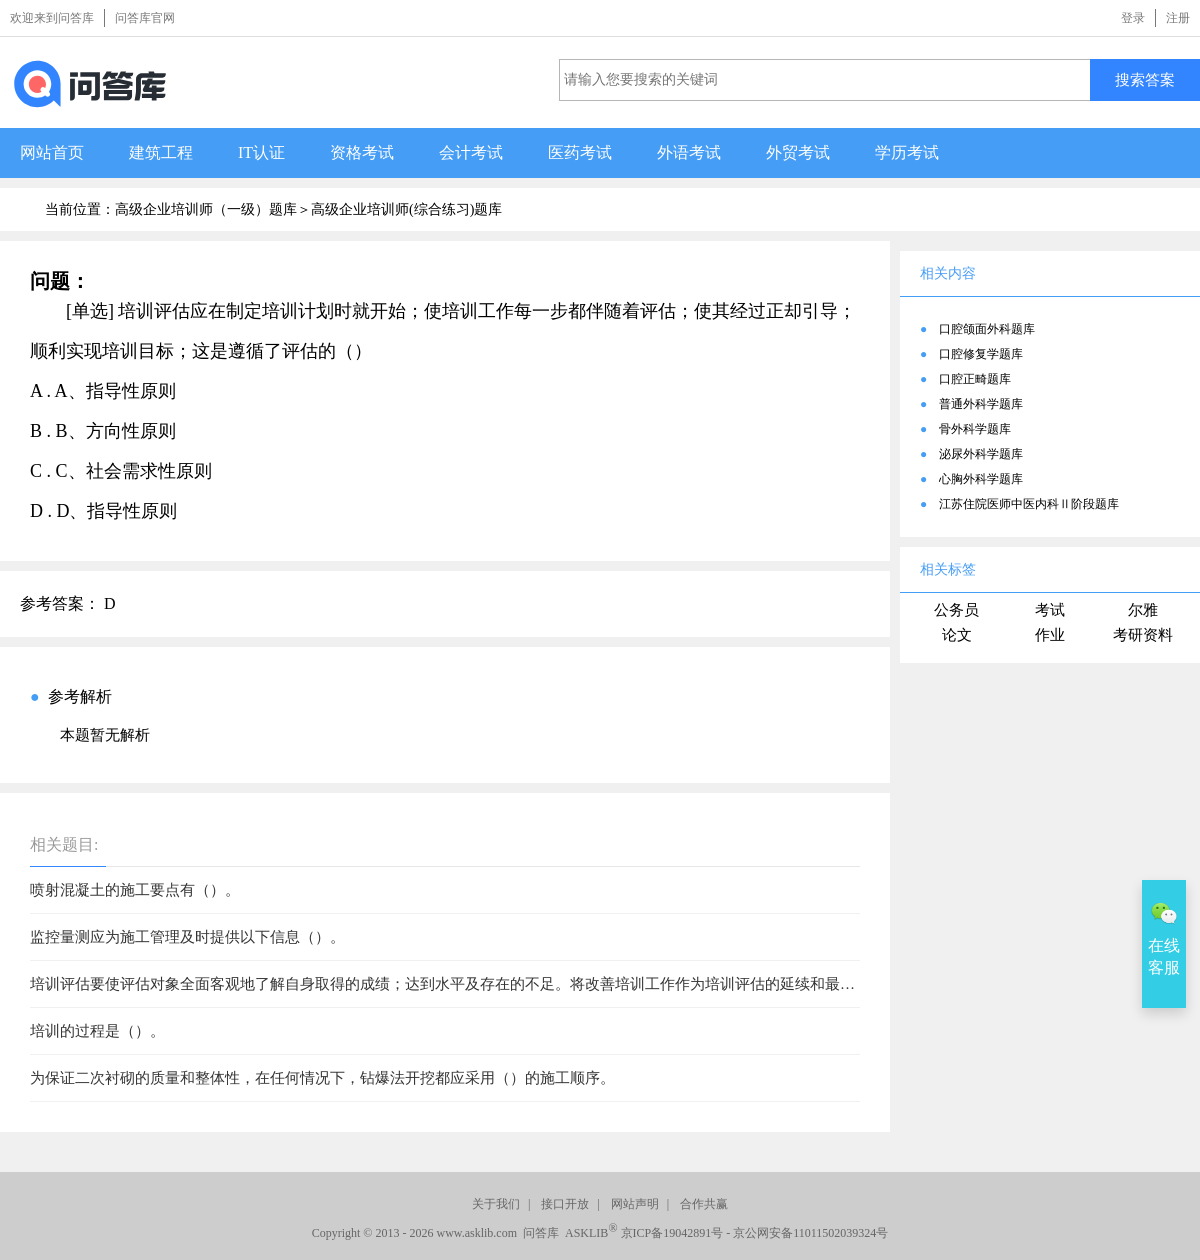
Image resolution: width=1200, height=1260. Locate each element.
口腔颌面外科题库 (987, 329)
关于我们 (496, 1204)
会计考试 (471, 152)
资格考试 (362, 152)
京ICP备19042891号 (672, 1233)
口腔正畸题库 (975, 379)
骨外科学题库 (975, 429)
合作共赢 (704, 1204)
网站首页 (52, 152)
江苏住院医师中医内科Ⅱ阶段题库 (1029, 504)
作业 (1050, 635)
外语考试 (689, 152)
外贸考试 (798, 152)
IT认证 (261, 152)
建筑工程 (161, 152)
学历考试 (907, 152)
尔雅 (1143, 610)
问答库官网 (145, 18)
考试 (1050, 610)
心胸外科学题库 (981, 479)
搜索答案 (1145, 79)
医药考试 (580, 152)
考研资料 (1143, 635)
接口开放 (565, 1204)
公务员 (956, 610)
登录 (1133, 18)
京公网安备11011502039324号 (810, 1233)
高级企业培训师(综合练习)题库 (406, 209)
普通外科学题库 (981, 404)
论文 (957, 635)
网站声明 (635, 1204)
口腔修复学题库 (981, 354)
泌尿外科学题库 (981, 454)
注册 (1178, 18)
